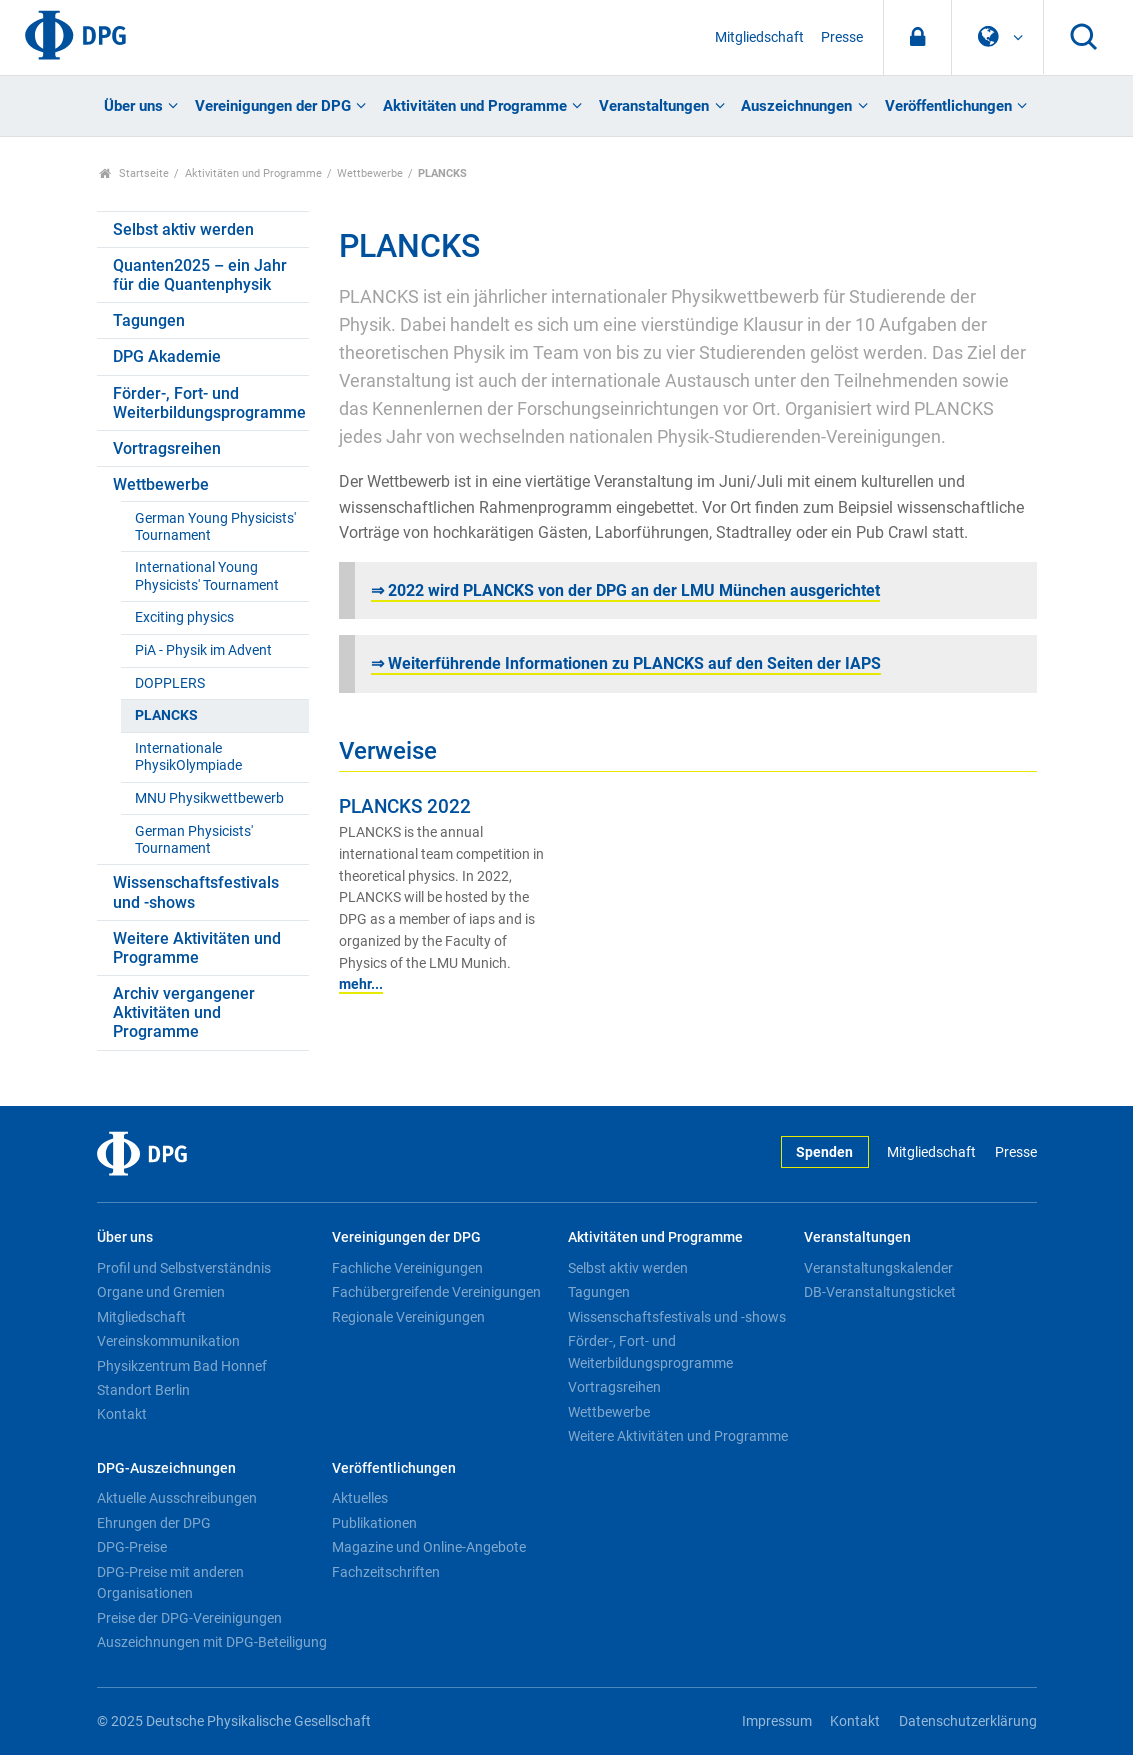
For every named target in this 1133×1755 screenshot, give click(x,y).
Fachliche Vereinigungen (407, 1268)
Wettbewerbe (370, 173)
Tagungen (149, 320)
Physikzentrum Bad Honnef (182, 1366)
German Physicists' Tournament (194, 840)
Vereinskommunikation (168, 1341)
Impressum (777, 1721)
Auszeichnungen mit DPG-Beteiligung (212, 1642)
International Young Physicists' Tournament (207, 576)
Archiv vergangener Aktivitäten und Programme (184, 1012)
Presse (842, 37)
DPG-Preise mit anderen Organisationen (170, 1583)
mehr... (361, 984)
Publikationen (374, 1523)
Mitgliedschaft (759, 37)
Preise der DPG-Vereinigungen (189, 1618)
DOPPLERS (170, 683)
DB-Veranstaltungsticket (880, 1292)
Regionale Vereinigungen (408, 1317)
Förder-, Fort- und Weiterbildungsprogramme (209, 403)
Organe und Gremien (161, 1292)
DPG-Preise (132, 1547)
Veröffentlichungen (948, 106)
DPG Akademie (167, 356)
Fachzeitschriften (386, 1572)
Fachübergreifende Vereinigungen (436, 1292)
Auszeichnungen (796, 106)
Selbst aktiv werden (183, 229)
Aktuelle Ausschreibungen (177, 1498)
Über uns (133, 106)
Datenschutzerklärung (968, 1721)
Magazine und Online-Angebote (429, 1547)
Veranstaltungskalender (878, 1268)
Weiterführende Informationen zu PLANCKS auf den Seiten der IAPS (634, 663)
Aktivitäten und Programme (475, 106)
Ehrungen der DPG (154, 1523)
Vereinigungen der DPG (273, 106)
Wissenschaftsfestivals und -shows (196, 892)
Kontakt (122, 1414)
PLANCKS (166, 715)
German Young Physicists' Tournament (215, 527)
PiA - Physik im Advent (203, 650)
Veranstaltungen (654, 106)
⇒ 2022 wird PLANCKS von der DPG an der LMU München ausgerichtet (625, 590)
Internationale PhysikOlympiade (188, 757)
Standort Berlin (143, 1390)
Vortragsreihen (167, 448)
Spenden (824, 1152)
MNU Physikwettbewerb (209, 798)
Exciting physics (184, 617)
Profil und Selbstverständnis (184, 1268)
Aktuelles (360, 1498)
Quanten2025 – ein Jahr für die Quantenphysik (200, 275)
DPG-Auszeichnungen (166, 1468)
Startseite (134, 173)
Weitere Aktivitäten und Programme (197, 948)
